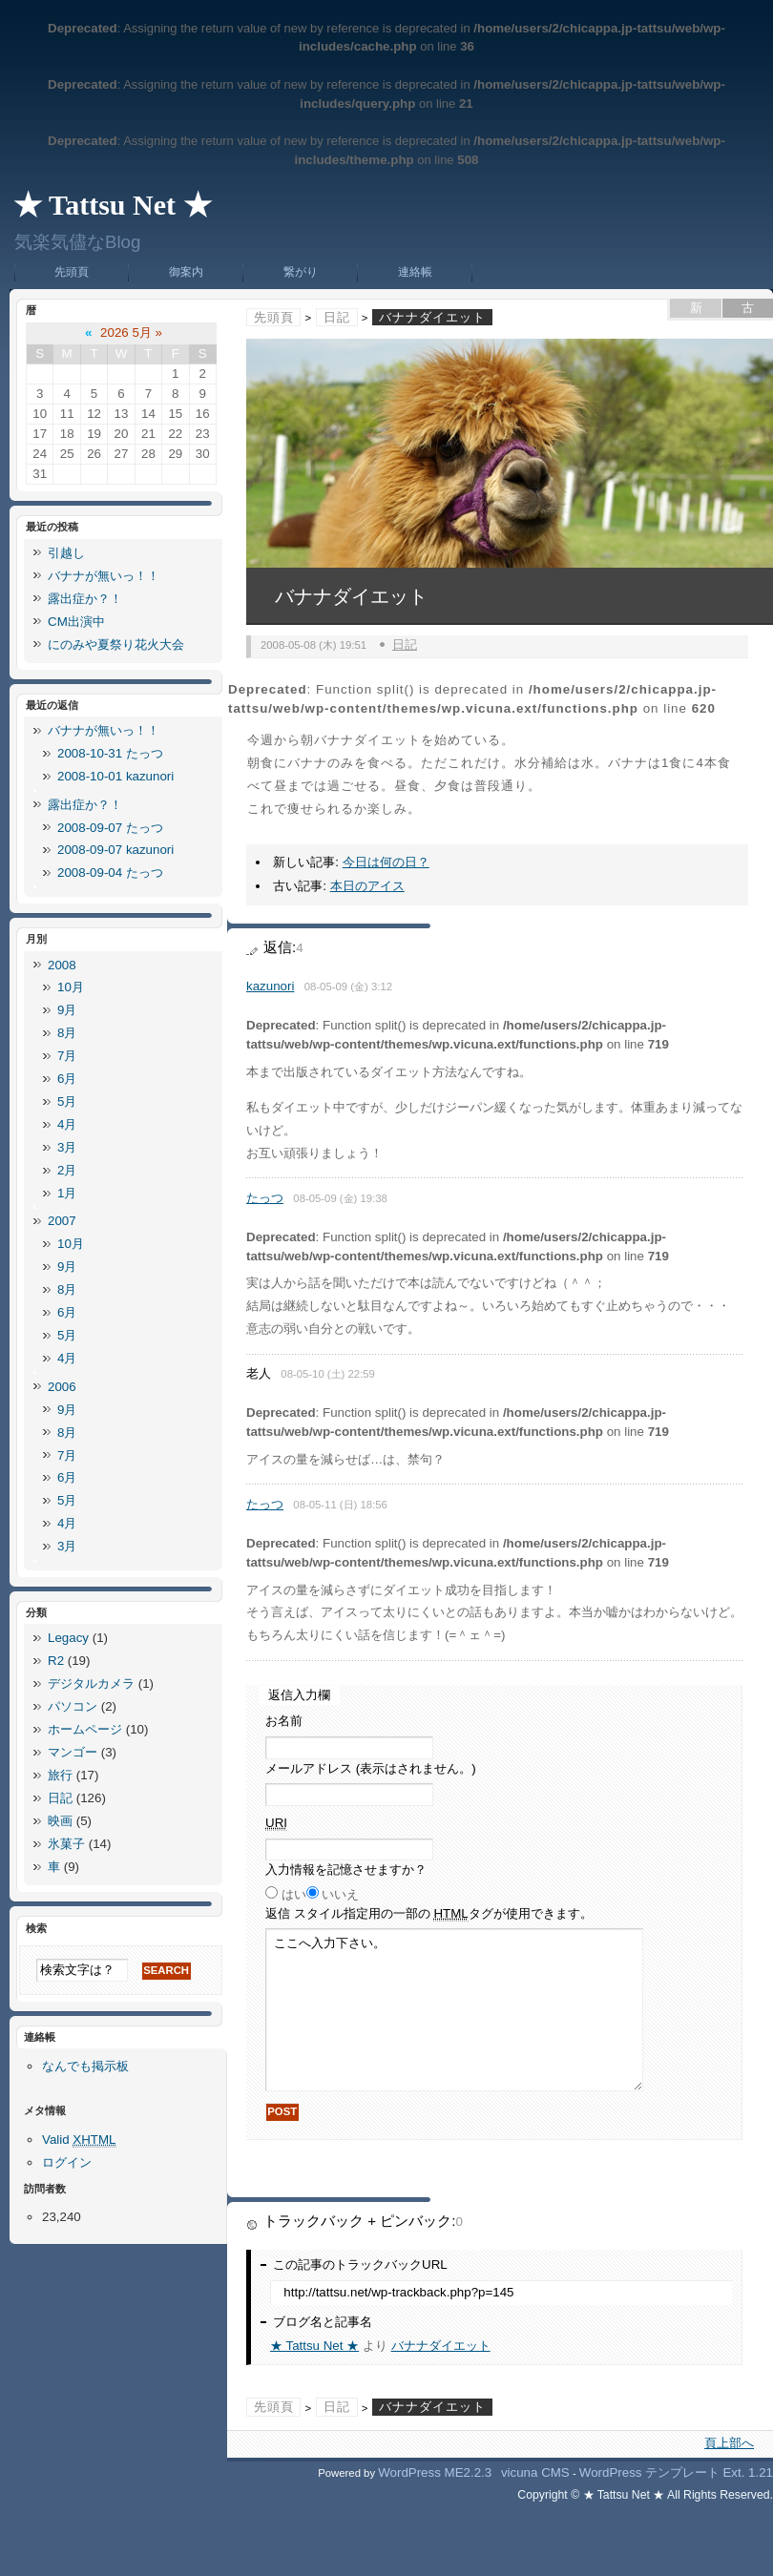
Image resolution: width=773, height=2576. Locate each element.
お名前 (284, 1721)
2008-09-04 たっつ (110, 872)
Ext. (733, 2472)
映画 (60, 1821)
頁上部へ (729, 2443)
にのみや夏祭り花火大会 (116, 644)
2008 (62, 965)
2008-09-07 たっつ (110, 828)
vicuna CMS (535, 2472)
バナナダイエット (441, 2345)
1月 (66, 1193)
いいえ (340, 1894)
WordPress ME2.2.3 (434, 2472)
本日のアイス (367, 886)
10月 (70, 987)
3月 (66, 1147)
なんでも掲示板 (85, 2066)
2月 (66, 1170)
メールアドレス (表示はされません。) (370, 1768)
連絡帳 (415, 272)
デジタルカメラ (91, 1683)
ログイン (67, 2162)
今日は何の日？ (386, 862)
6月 (66, 1078)
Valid (79, 2140)
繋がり (300, 272)
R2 (56, 1660)
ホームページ (85, 1729)
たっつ (264, 1198)
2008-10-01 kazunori (115, 776)
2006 (62, 1387)
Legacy (68, 1638)
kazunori (270, 986)
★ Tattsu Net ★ (112, 204)
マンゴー (72, 1752)
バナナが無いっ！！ (103, 576)
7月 (66, 1056)
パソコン (72, 1706)
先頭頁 (71, 272)
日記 (337, 317)
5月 (66, 1101)
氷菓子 (66, 1844)
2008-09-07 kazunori (115, 849)
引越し (66, 553)
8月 (66, 1033)
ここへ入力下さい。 (454, 2009)
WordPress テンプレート (649, 2472)
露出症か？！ (85, 599)
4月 (66, 1124)
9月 (66, 1010)
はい (294, 1894)
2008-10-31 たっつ (110, 753)
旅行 (60, 1775)
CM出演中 (76, 621)
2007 (62, 1221)
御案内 (186, 272)
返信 (429, 1914)
